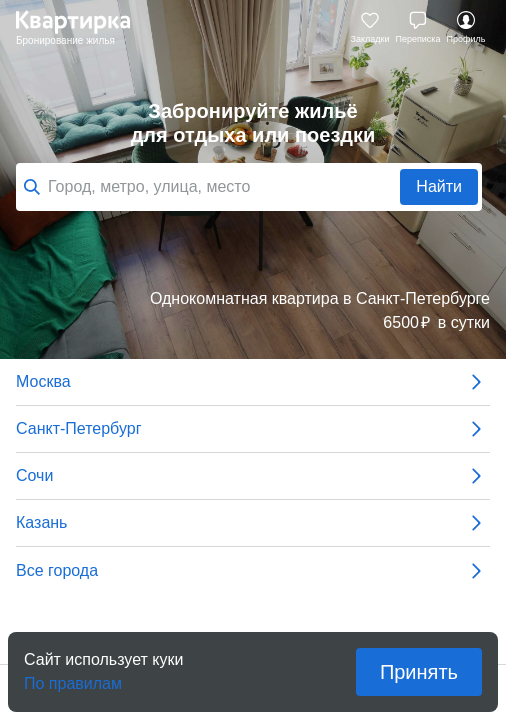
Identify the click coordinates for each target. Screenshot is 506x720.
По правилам (73, 677)
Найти (439, 186)
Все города (253, 571)
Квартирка (83, 28)
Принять (419, 672)
